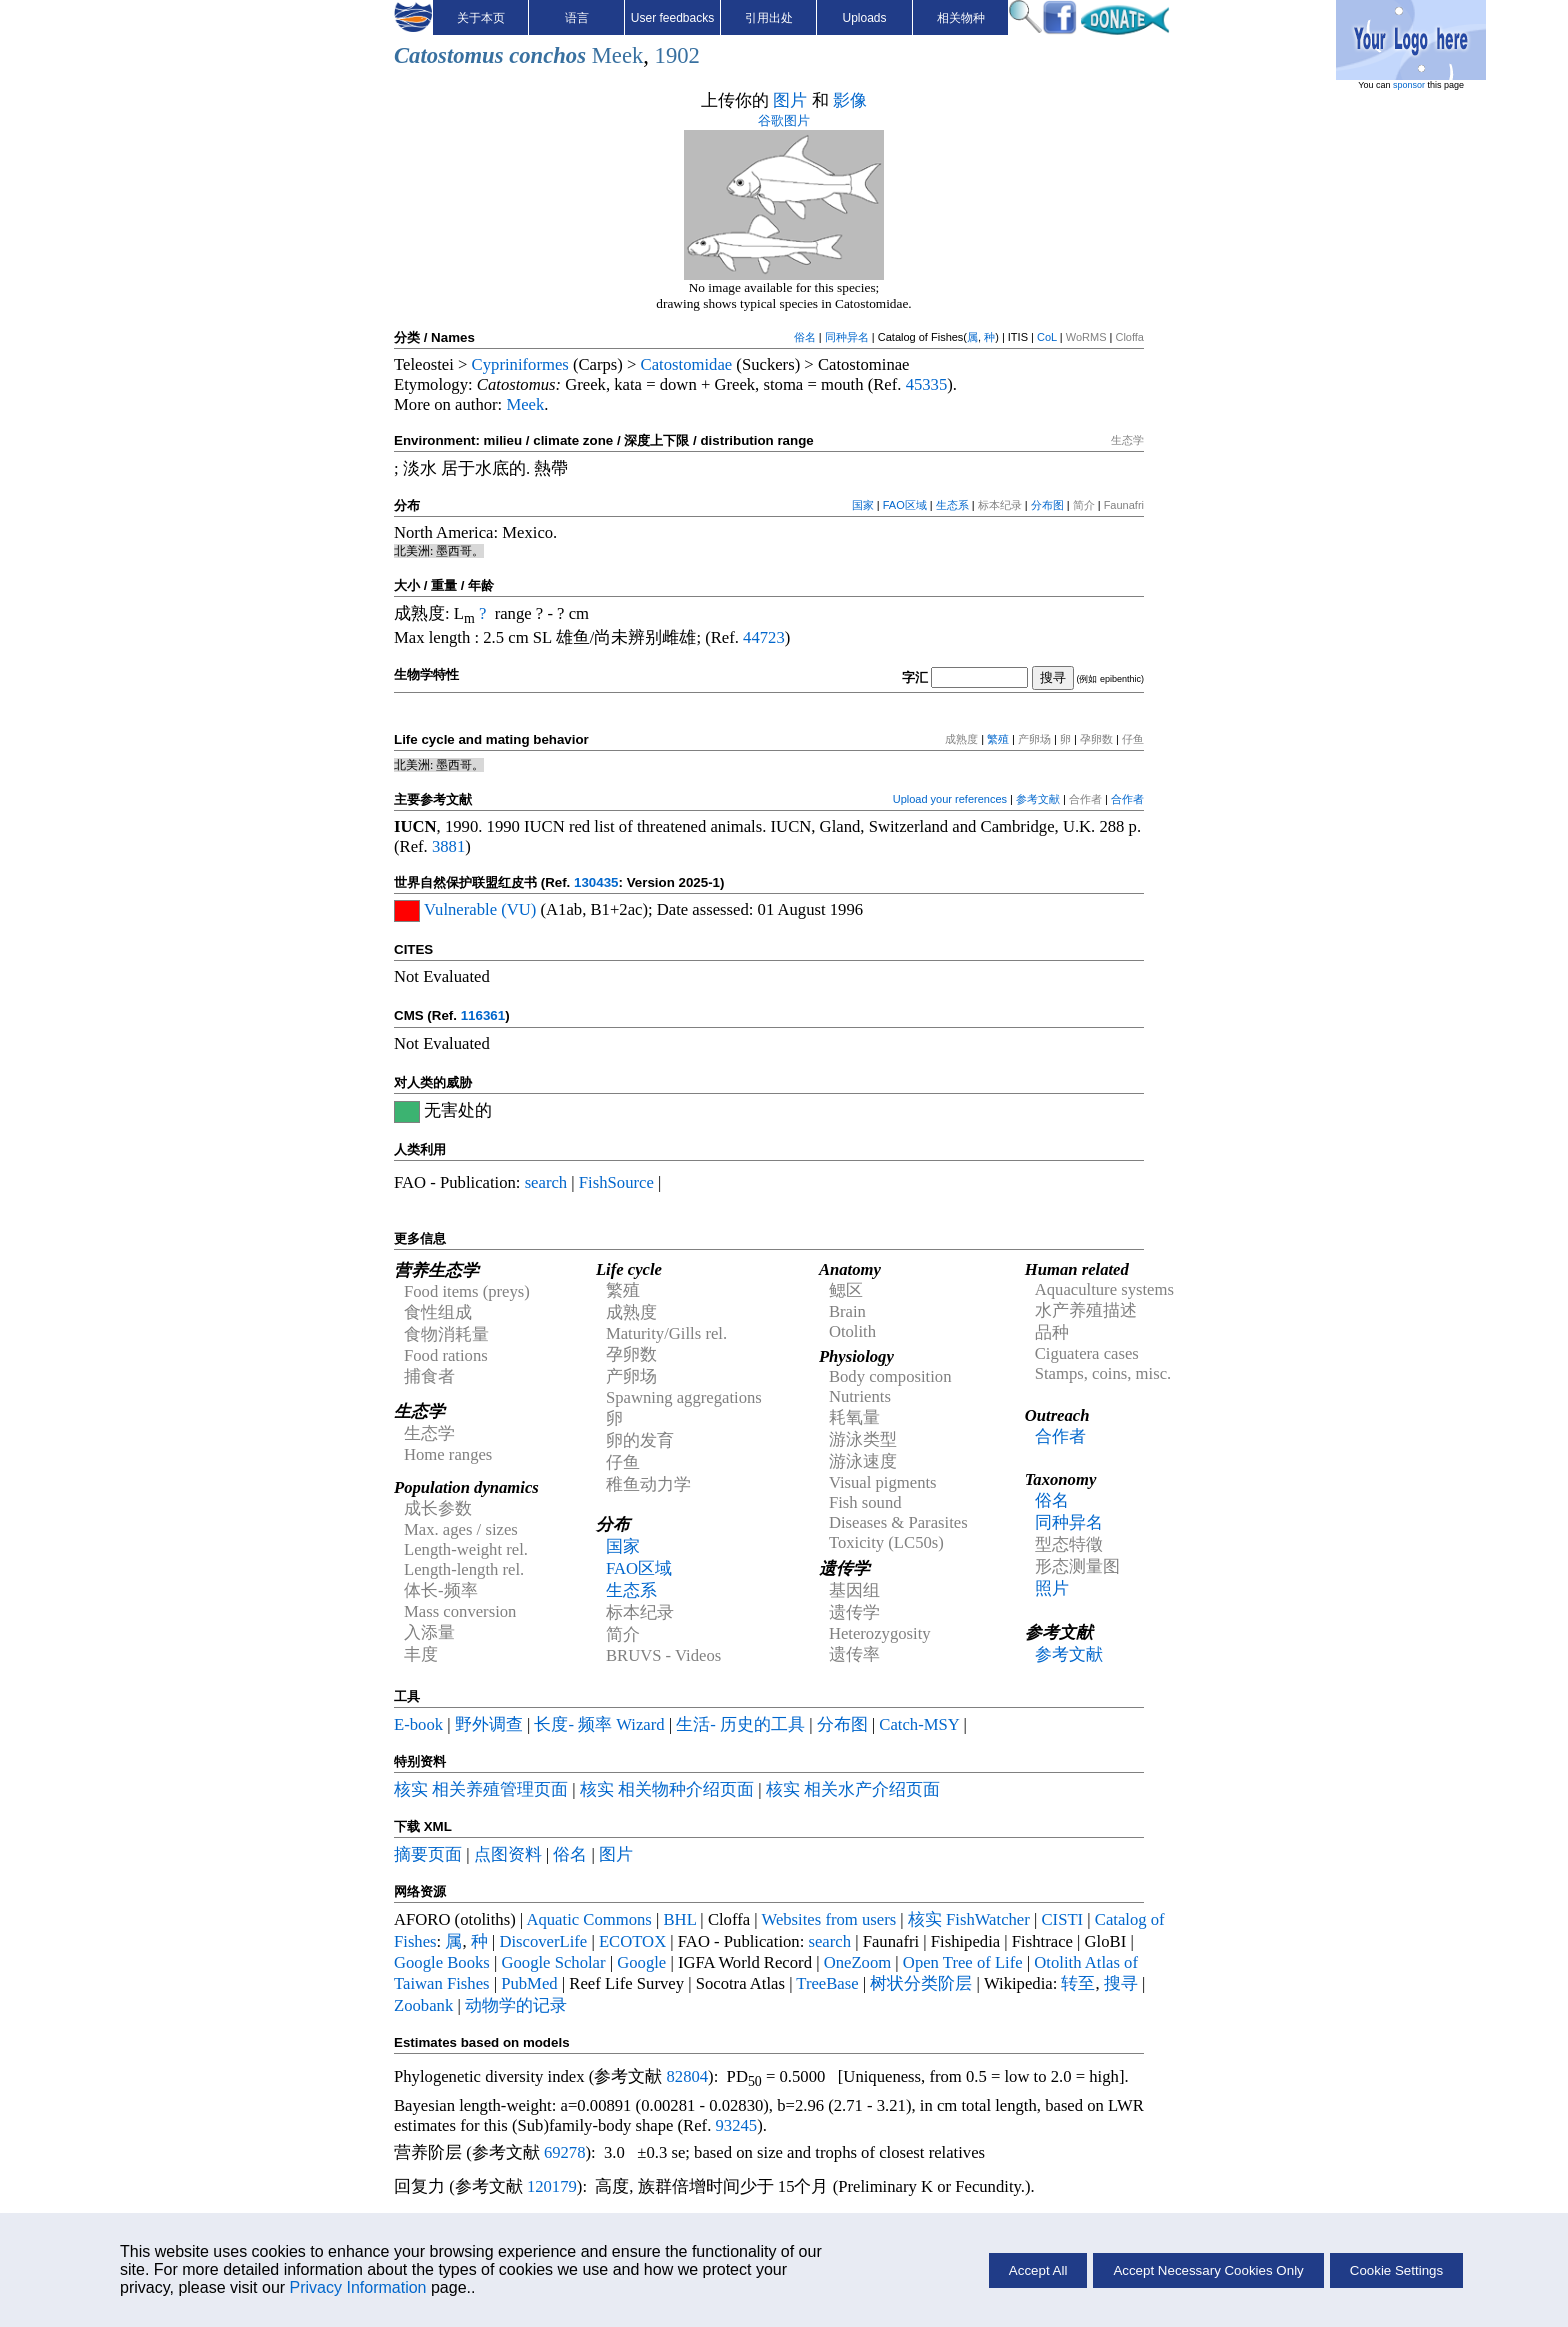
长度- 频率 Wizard (599, 1724)
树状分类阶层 (921, 1983)
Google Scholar (553, 1962)
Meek (618, 55)
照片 (1052, 1588)
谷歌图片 (784, 120)
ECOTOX (632, 1941)
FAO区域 (905, 505)
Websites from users (829, 1919)
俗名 (805, 337)
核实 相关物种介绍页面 (667, 1789)
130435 (596, 882)
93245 (737, 2125)
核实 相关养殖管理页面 (481, 1789)
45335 (927, 384)
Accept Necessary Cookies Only (1208, 2270)
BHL (680, 1919)
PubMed (529, 1983)
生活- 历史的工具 (740, 1724)
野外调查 (489, 1724)
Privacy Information (358, 2287)
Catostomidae (687, 364)
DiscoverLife (543, 1941)
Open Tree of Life (963, 1962)
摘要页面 (428, 1854)
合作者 (1127, 799)
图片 (790, 100)
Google (641, 1962)
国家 (863, 505)
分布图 (1047, 505)
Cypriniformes (520, 364)
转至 (1078, 1983)
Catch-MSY (919, 1724)
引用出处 (769, 18)
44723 (764, 637)
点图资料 (508, 1854)
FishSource (616, 1182)
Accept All (1038, 2270)
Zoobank (423, 2005)
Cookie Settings (1396, 2270)
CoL (1047, 337)
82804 (687, 2076)
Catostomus (449, 55)
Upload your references (950, 799)
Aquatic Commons (588, 1919)
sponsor (1409, 85)
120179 (552, 2186)
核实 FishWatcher (969, 1919)
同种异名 (847, 337)
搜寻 (1121, 1983)
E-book (418, 1724)
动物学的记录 (516, 2005)
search (546, 1182)
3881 (448, 846)
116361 (483, 1015)
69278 (565, 2152)
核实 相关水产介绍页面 (853, 1789)
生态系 (952, 505)
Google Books (442, 1962)
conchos (547, 55)
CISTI (1062, 1919)
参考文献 (1038, 799)
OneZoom (858, 1962)
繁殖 (998, 739)
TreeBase (827, 1983)
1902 (677, 55)
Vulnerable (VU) (480, 909)
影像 (850, 100)
